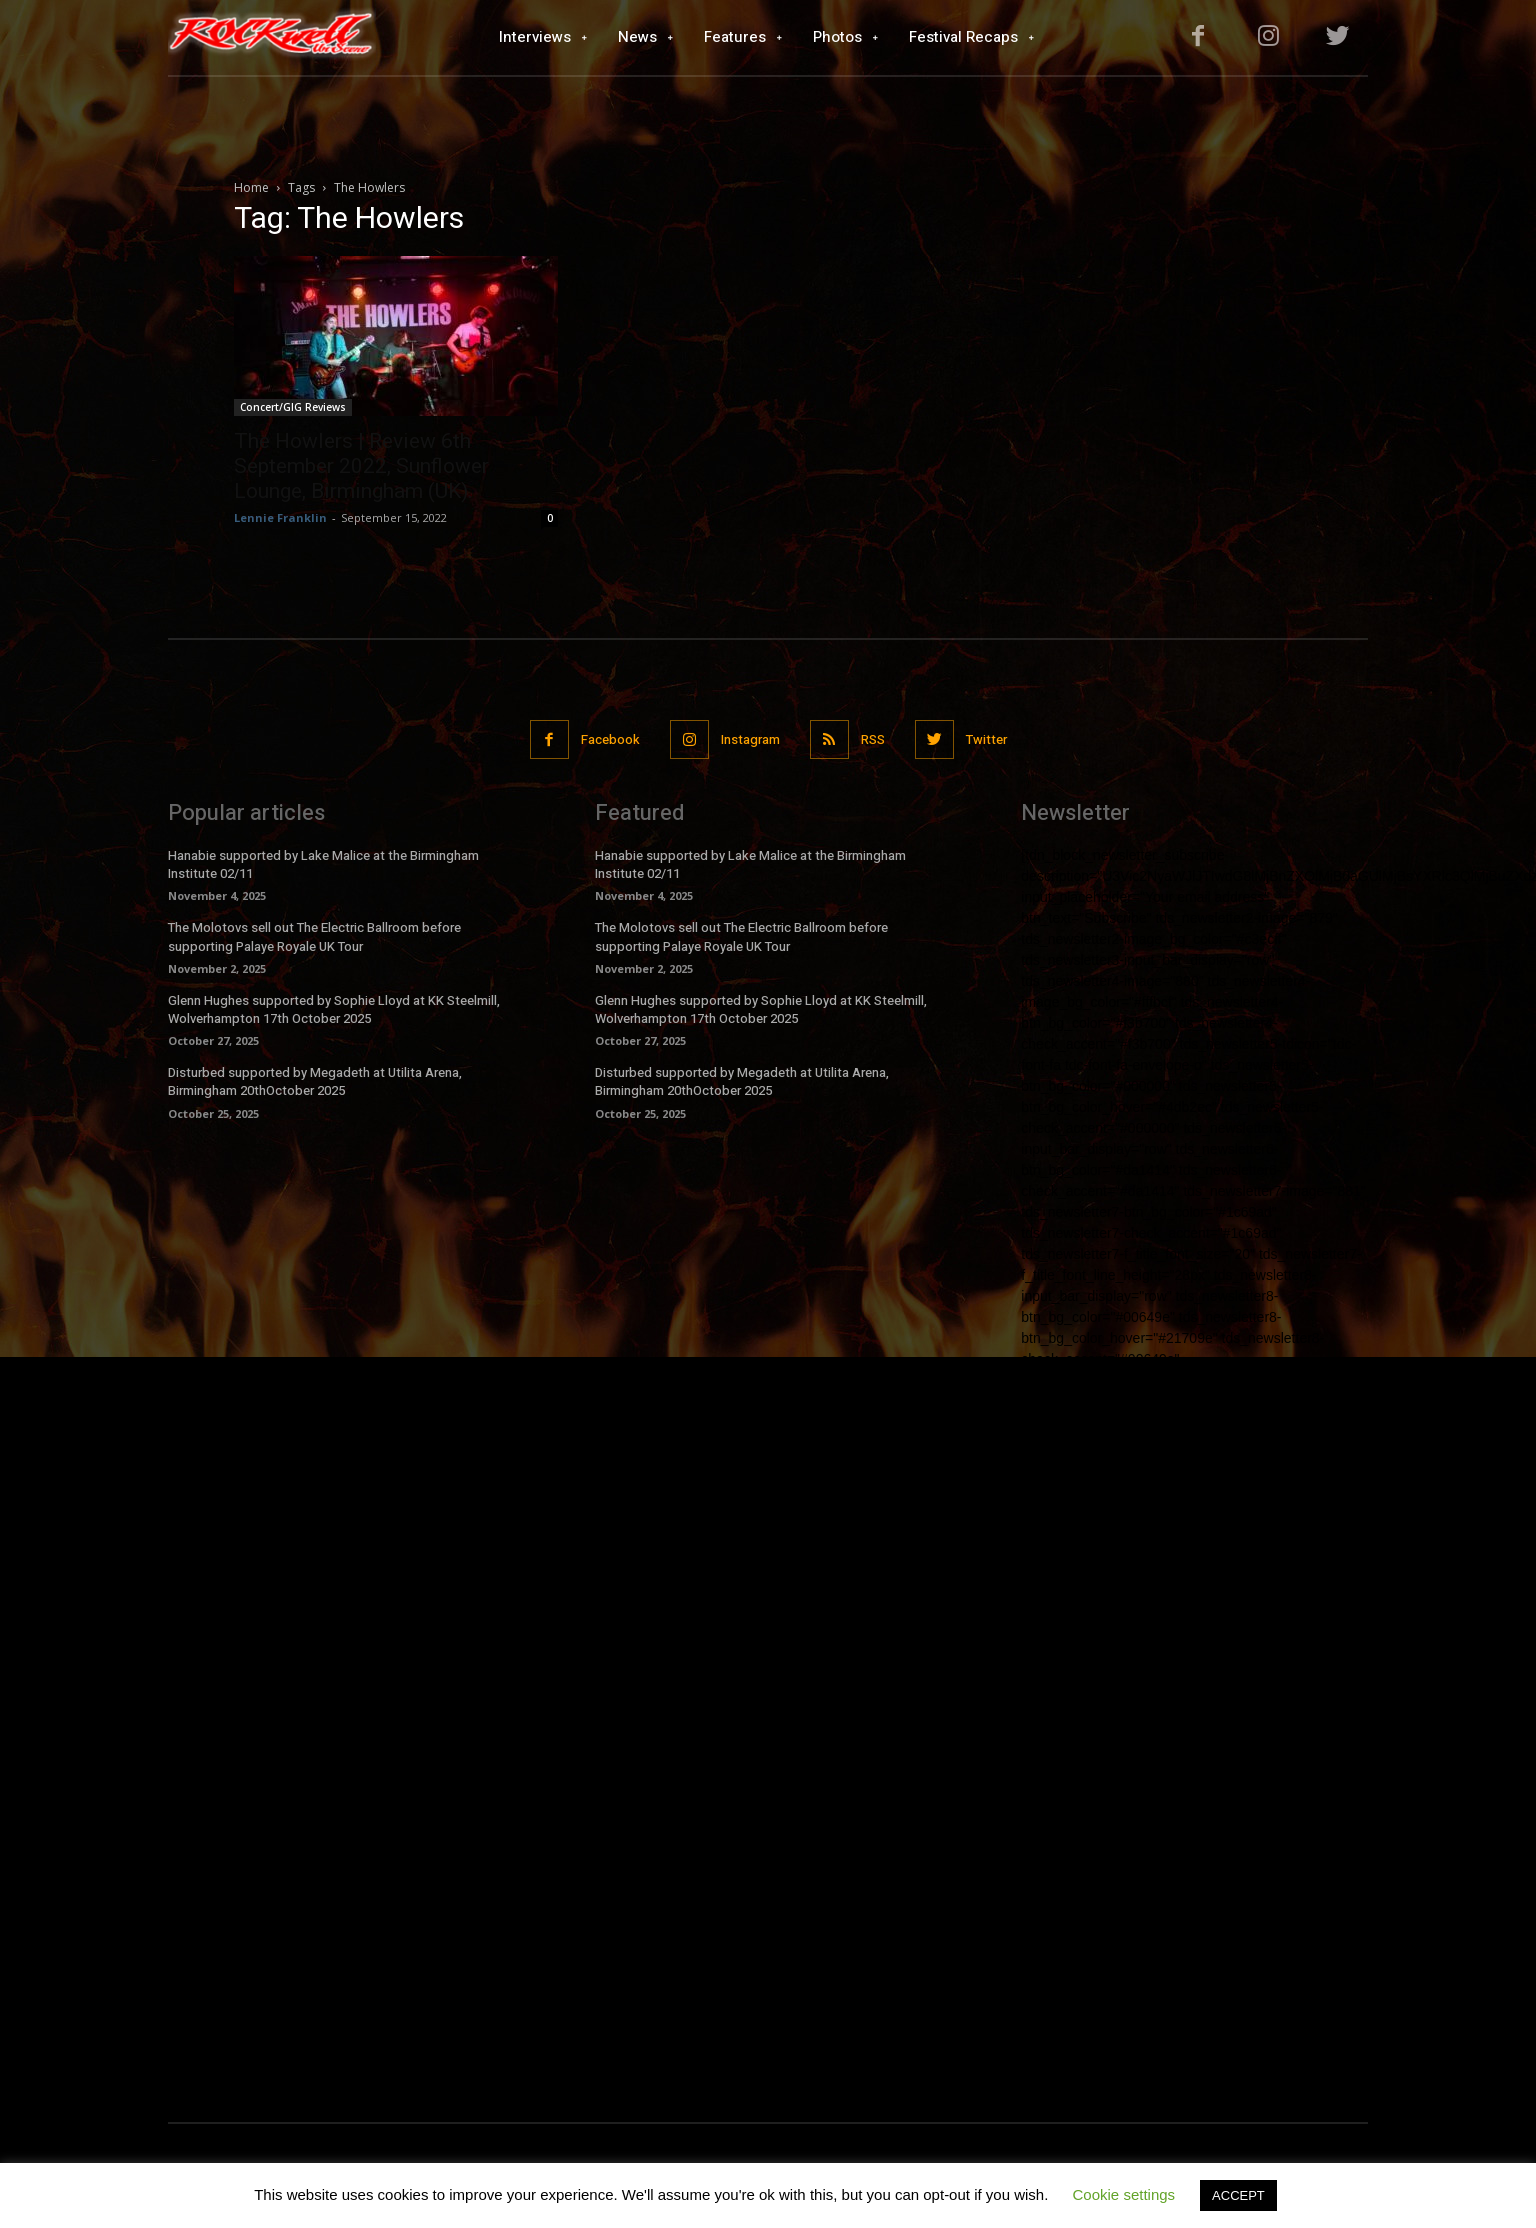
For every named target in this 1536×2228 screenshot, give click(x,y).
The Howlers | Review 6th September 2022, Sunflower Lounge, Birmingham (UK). (361, 466)
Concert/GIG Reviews (293, 407)
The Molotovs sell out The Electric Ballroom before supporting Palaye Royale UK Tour (314, 936)
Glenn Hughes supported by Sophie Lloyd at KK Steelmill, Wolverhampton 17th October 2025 (334, 1009)
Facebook (610, 739)
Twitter (986, 739)
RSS (873, 739)
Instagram (750, 739)
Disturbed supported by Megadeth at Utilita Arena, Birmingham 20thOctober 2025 (315, 1081)
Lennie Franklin (280, 517)
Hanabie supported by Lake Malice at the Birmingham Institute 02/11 (323, 864)
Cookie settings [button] (1124, 2194)
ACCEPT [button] (1238, 2195)
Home (251, 187)
